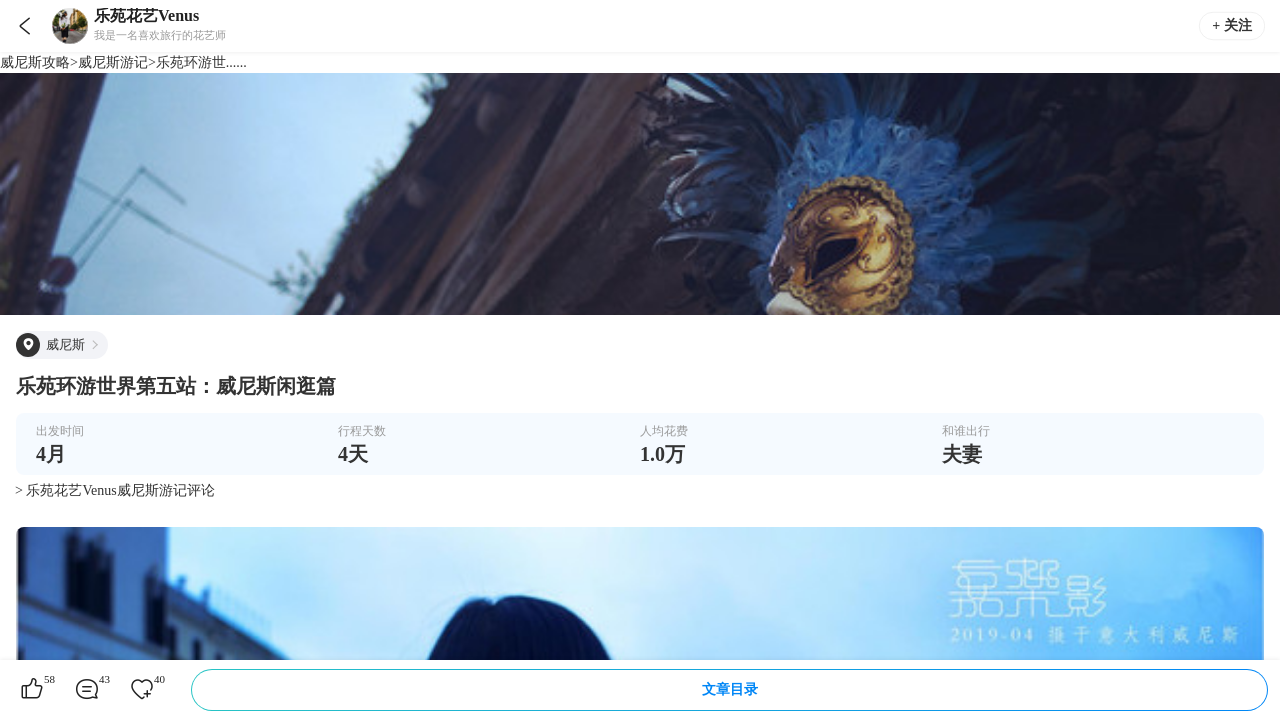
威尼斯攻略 (35, 62)
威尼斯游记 (113, 62)
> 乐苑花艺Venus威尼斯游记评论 (115, 490)
